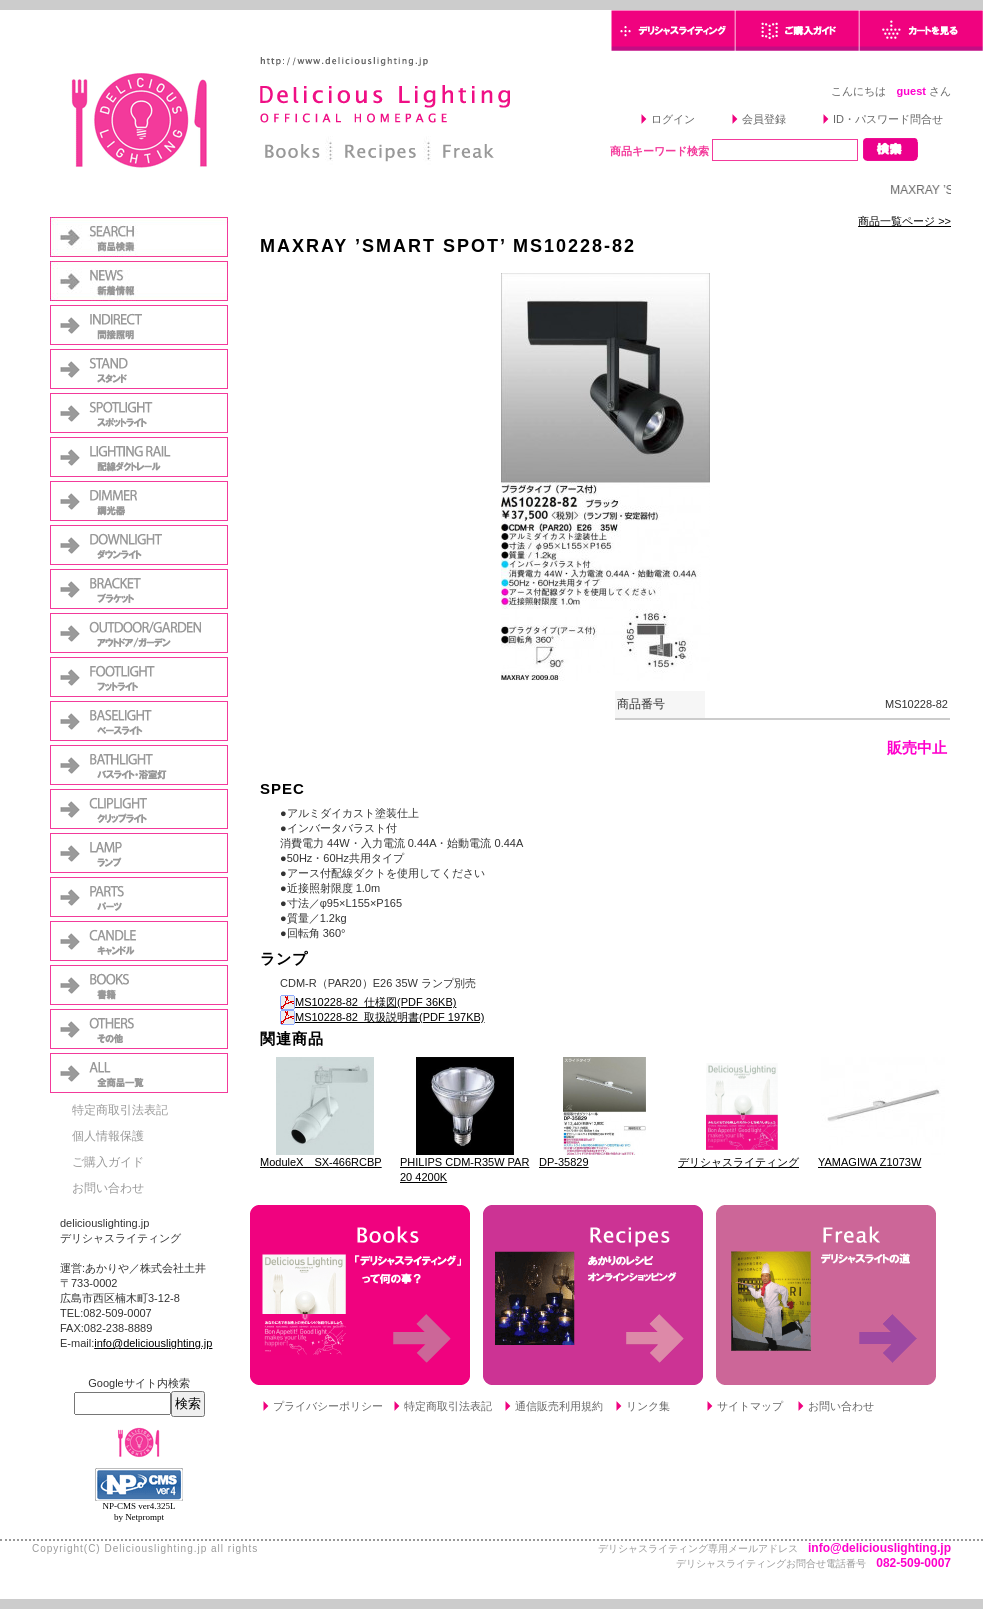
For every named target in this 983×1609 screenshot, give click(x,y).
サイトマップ (750, 1406)
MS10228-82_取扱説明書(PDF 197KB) (382, 1017)
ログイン (673, 119)
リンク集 (648, 1406)
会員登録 (764, 119)
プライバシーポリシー (328, 1406)
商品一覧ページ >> (904, 221)
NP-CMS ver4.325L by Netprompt (138, 1511)
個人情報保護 (108, 1136)
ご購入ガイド (108, 1162)
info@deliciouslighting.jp (153, 1343)
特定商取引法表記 (120, 1110)
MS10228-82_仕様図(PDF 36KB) (368, 1002)
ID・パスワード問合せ (888, 119)
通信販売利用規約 (559, 1406)
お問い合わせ (108, 1188)
